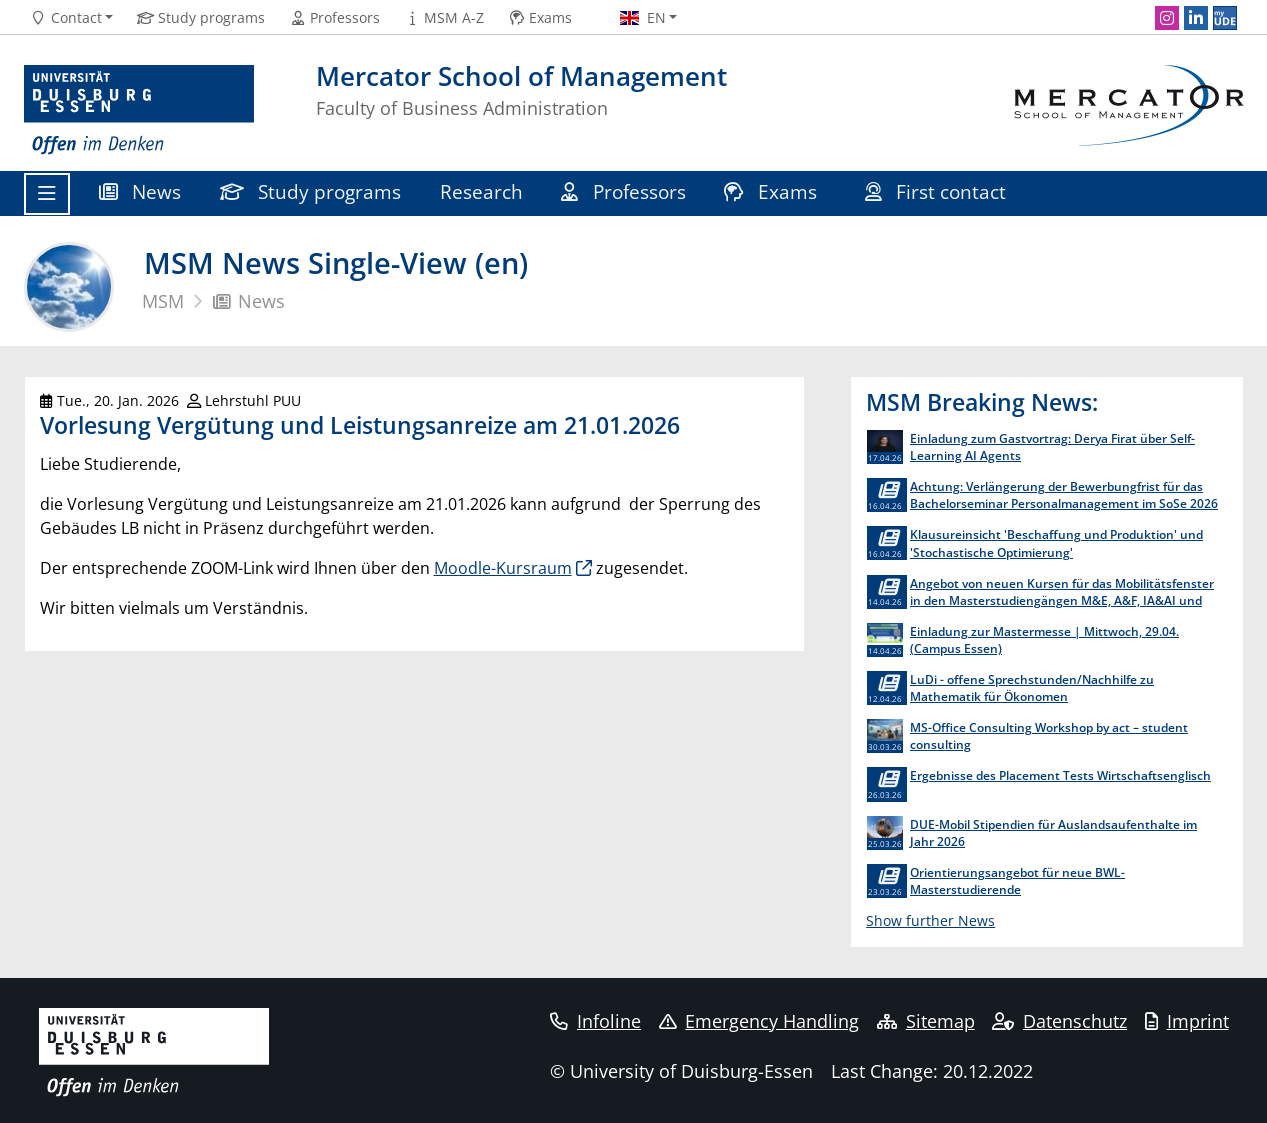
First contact (938, 191)
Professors (623, 191)
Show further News (930, 920)
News (140, 191)
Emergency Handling (759, 1021)
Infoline (595, 1021)
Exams (773, 191)
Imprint (1187, 1021)
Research (481, 191)
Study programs (311, 191)
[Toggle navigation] (47, 194)
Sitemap (926, 1021)
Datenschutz (1059, 1021)
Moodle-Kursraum (503, 568)
